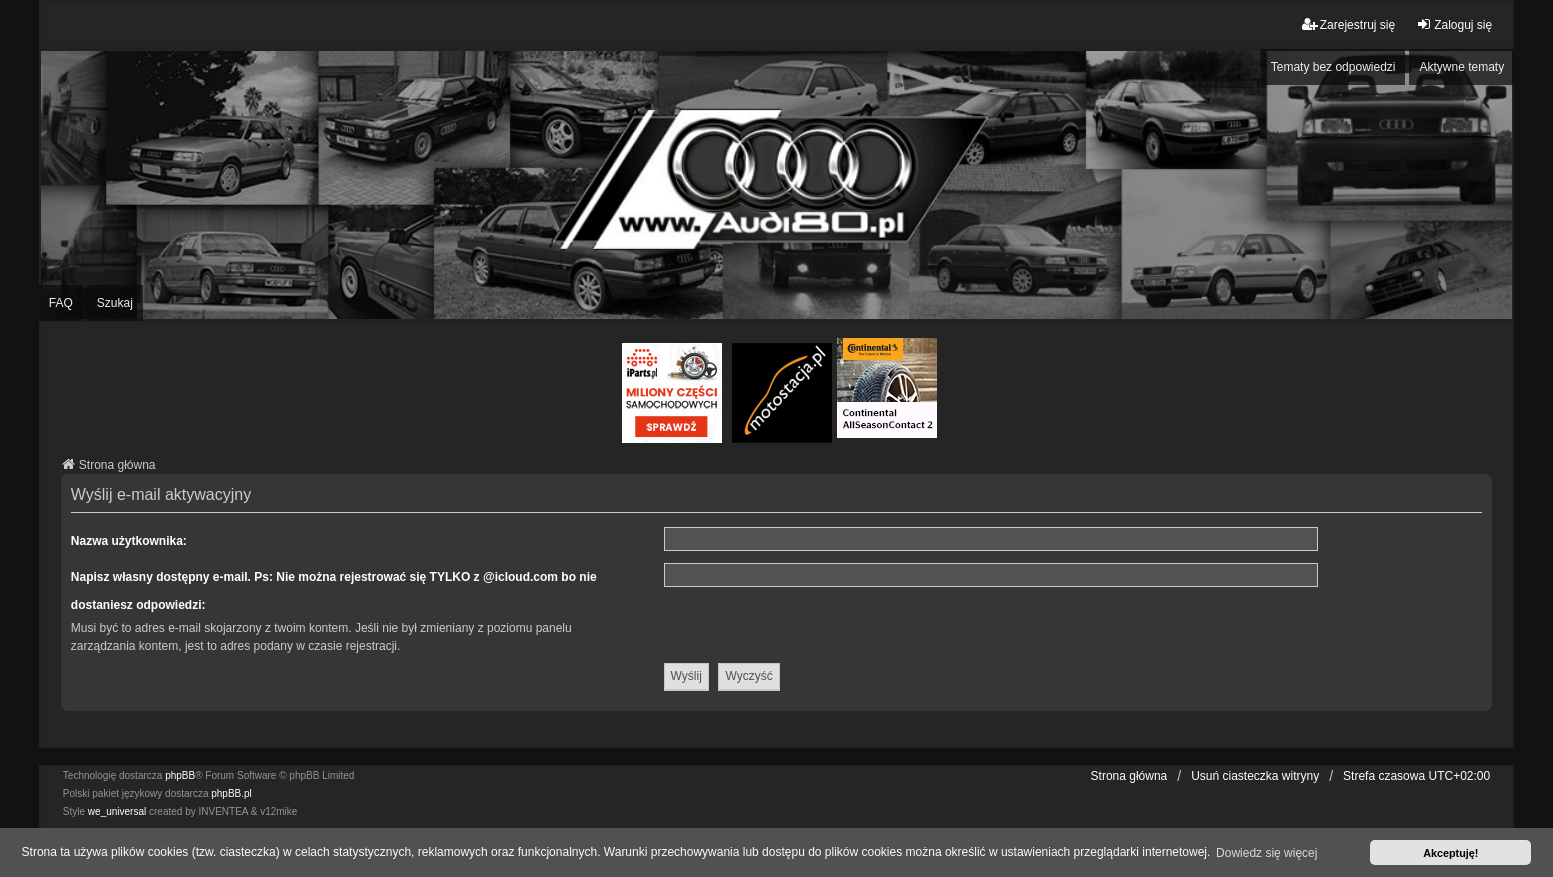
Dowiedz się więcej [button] (1266, 853)
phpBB (180, 775)
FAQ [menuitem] (61, 303)
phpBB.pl (231, 793)
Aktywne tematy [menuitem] (1461, 67)
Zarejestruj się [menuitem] (1348, 24)
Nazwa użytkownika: (129, 541)
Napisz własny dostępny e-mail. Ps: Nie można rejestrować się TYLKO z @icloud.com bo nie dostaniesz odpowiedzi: (334, 591)
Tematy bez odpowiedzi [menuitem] (1333, 67)
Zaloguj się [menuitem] (1454, 24)
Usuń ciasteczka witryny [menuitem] (1255, 776)
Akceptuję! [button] (1450, 853)
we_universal (117, 811)
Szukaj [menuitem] (115, 303)
